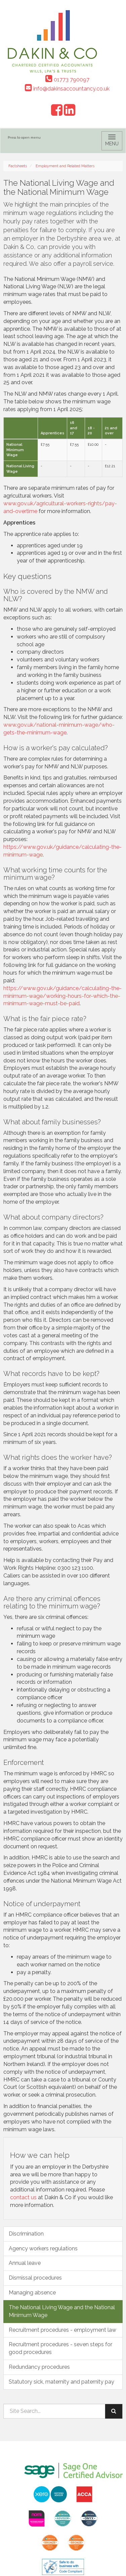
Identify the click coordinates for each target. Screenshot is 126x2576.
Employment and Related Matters (65, 166)
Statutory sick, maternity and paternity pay (61, 2382)
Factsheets (17, 166)
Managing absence (32, 2292)
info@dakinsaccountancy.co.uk (67, 88)
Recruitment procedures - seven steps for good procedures (60, 2348)
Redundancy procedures (39, 2367)
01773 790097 (67, 79)
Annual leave (25, 2263)
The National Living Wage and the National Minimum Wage (62, 2311)
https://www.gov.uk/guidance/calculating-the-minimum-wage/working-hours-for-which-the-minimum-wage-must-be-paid (62, 996)
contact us (23, 2197)
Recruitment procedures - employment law (62, 2330)
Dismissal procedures (35, 2278)
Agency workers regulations (43, 2248)
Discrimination (26, 2233)
